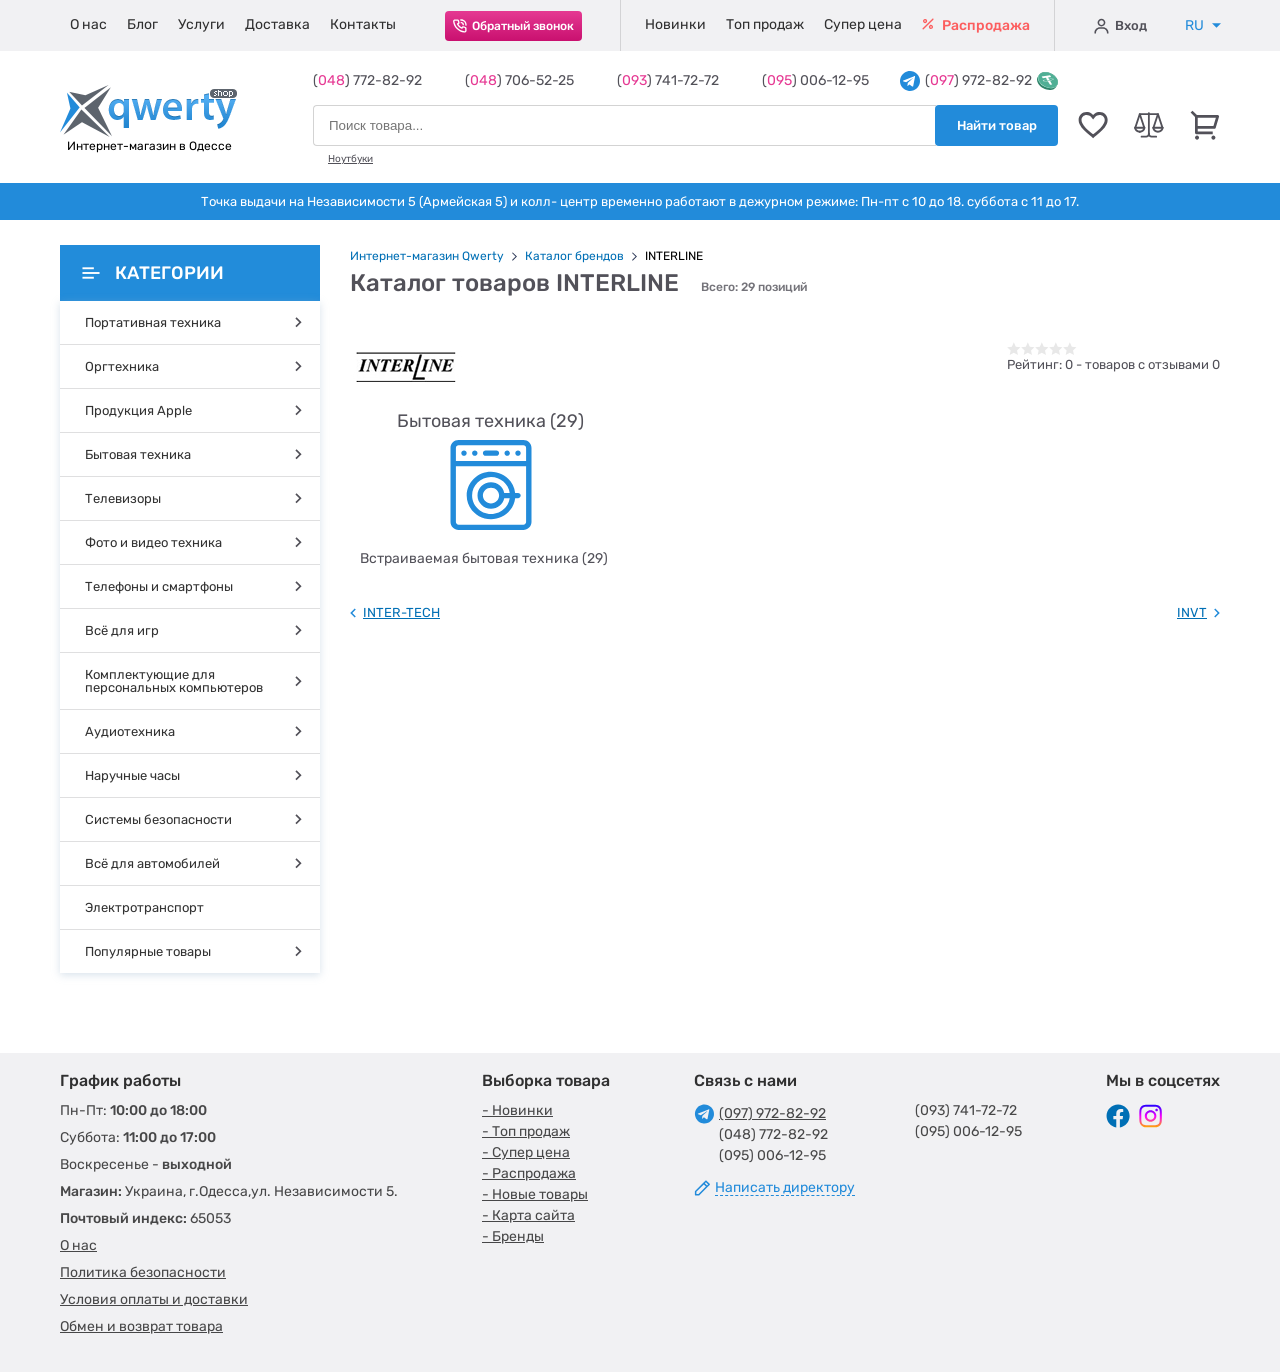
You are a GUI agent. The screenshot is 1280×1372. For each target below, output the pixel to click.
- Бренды (513, 1236)
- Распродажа (529, 1173)
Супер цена (863, 24)
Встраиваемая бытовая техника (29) (484, 558)
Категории (153, 273)
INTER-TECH (401, 612)
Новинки (675, 24)
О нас (88, 24)
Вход (1120, 26)
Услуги (201, 24)
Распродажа (976, 25)
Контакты (363, 24)
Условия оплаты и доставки (154, 1299)
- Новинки (517, 1110)
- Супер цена (526, 1152)
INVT (1192, 612)
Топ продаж (765, 24)
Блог (142, 24)
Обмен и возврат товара (141, 1326)
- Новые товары (535, 1194)
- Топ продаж (526, 1131)
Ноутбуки (350, 159)
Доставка (277, 24)
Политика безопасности (143, 1272)
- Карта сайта (528, 1215)
